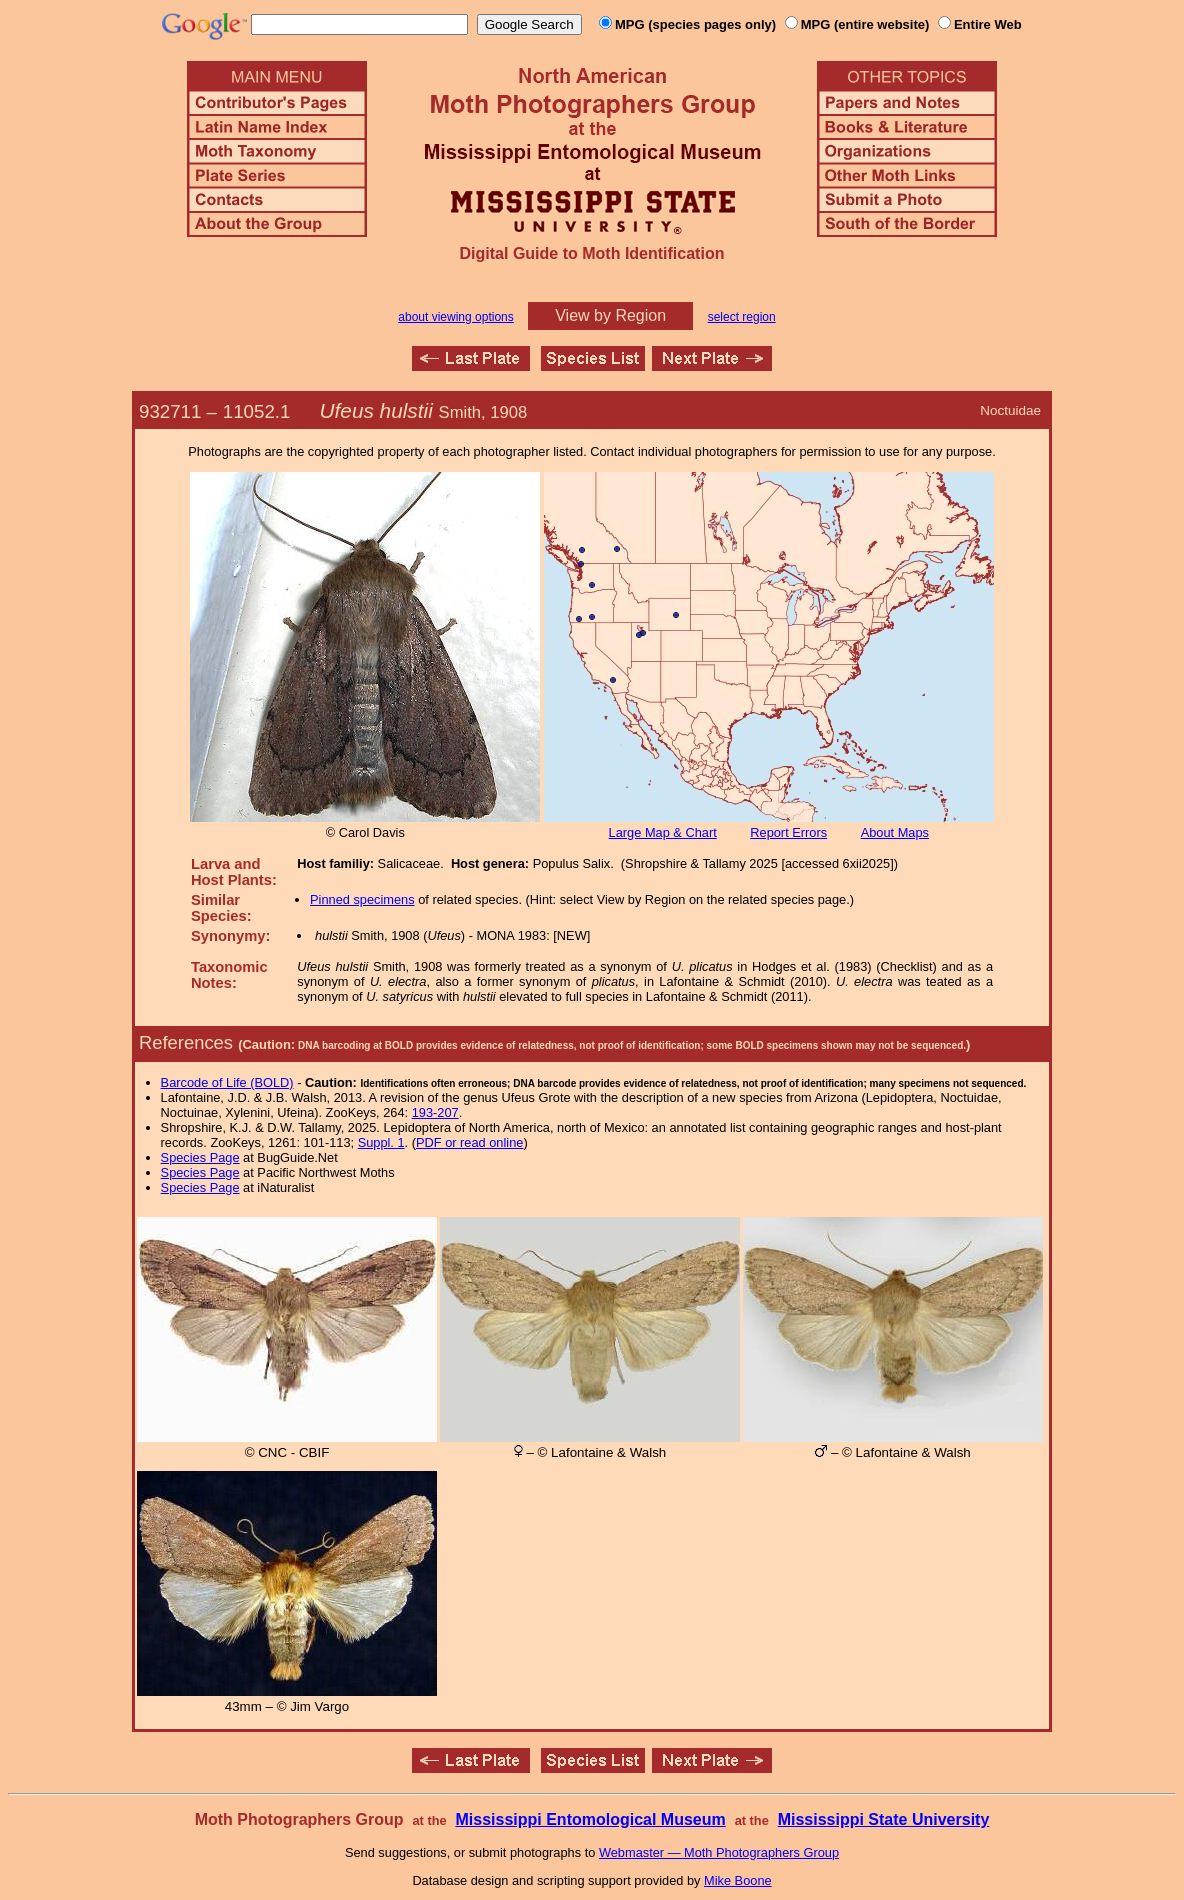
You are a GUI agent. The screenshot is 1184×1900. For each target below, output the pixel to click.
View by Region (610, 315)
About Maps (895, 832)
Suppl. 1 (381, 1142)
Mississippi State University (884, 1819)
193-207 (435, 1112)
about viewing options (455, 317)
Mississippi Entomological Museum (590, 1819)
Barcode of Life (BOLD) (227, 1082)
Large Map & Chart (663, 832)
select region (742, 317)
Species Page (200, 1157)
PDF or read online (469, 1142)
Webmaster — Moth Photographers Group (719, 1852)
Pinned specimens (362, 899)
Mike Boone (738, 1880)
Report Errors (788, 832)
